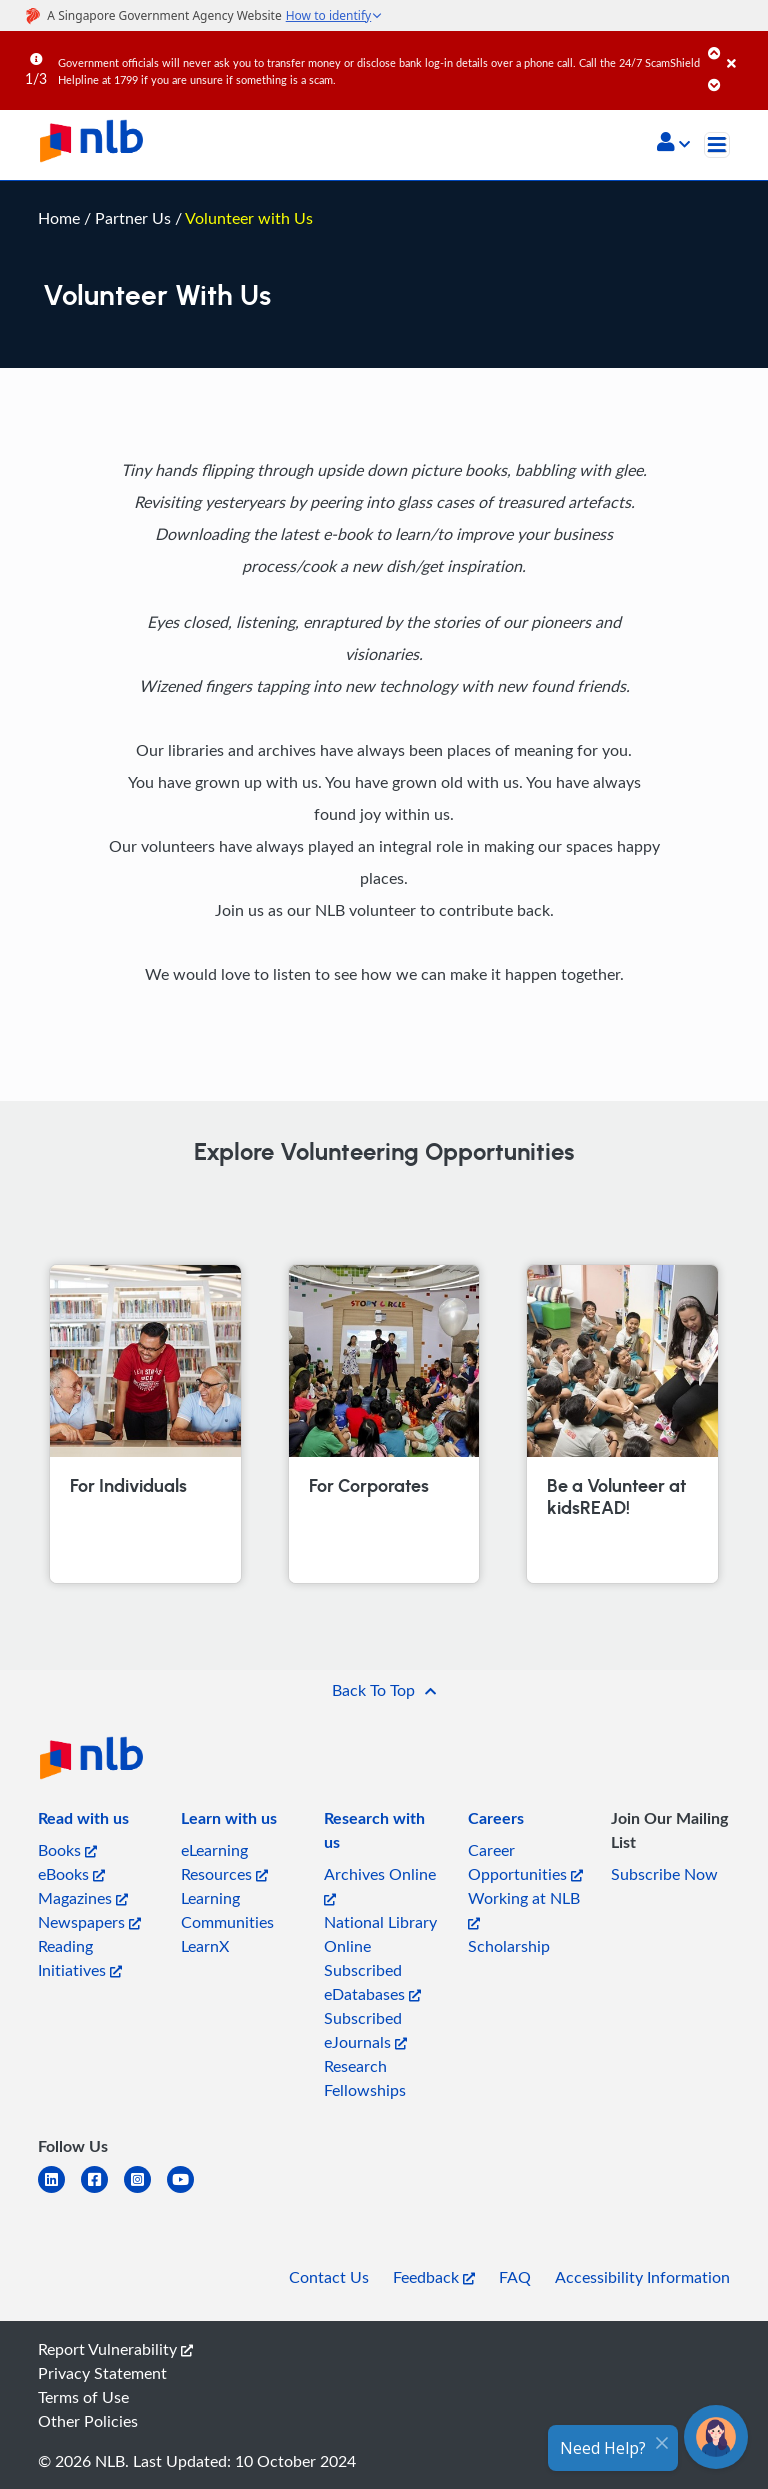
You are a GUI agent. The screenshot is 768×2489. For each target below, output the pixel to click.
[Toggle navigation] (717, 145)
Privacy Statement (102, 2373)
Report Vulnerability (115, 2349)
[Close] (744, 49)
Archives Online (380, 1884)
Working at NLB (524, 1908)
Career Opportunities (525, 1862)
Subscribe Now (664, 1874)
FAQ (515, 2277)
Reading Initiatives (80, 1958)
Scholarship (509, 1946)
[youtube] (188, 2191)
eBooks (71, 1874)
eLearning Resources (224, 1862)
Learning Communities (227, 1910)
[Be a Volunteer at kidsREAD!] (622, 1424)
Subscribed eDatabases (372, 1982)
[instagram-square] (145, 2191)
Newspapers (89, 1922)
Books (67, 1850)
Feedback (434, 2277)
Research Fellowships (365, 2078)
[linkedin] (59, 2191)
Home (59, 218)
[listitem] (83, 1822)
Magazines (83, 1898)
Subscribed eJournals (365, 2030)
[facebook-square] (102, 2191)
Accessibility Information (642, 2277)
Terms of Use (83, 2397)
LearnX (205, 1946)
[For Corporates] (384, 1424)
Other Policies (88, 2421)
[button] (673, 144)
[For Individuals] (145, 1424)
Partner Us (135, 218)
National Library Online (380, 1934)
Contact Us (329, 2277)
